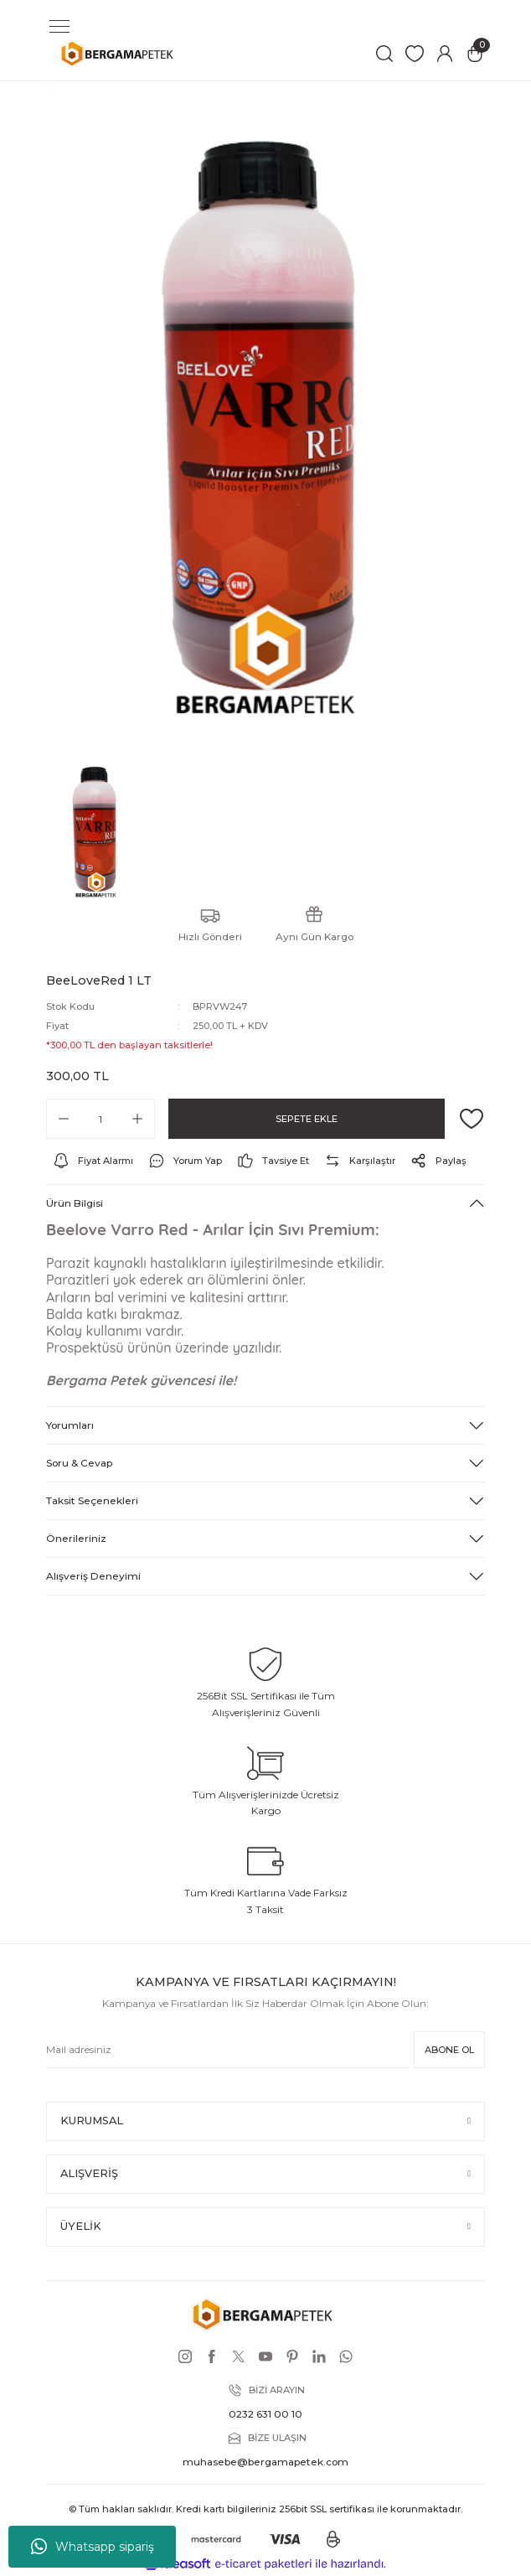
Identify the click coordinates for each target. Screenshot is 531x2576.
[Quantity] (100, 1118)
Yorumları (70, 1425)
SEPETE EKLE (307, 1119)
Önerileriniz (76, 1538)
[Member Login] (445, 54)
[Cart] (475, 54)
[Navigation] (59, 26)
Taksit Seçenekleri (92, 1500)
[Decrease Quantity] (63, 1118)
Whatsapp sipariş (92, 2546)
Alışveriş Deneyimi (93, 1576)
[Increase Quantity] (137, 1118)
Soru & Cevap (79, 1462)
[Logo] (119, 53)
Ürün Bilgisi (74, 1203)
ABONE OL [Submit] (449, 2050)
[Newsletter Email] (228, 2049)
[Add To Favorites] (471, 1119)
